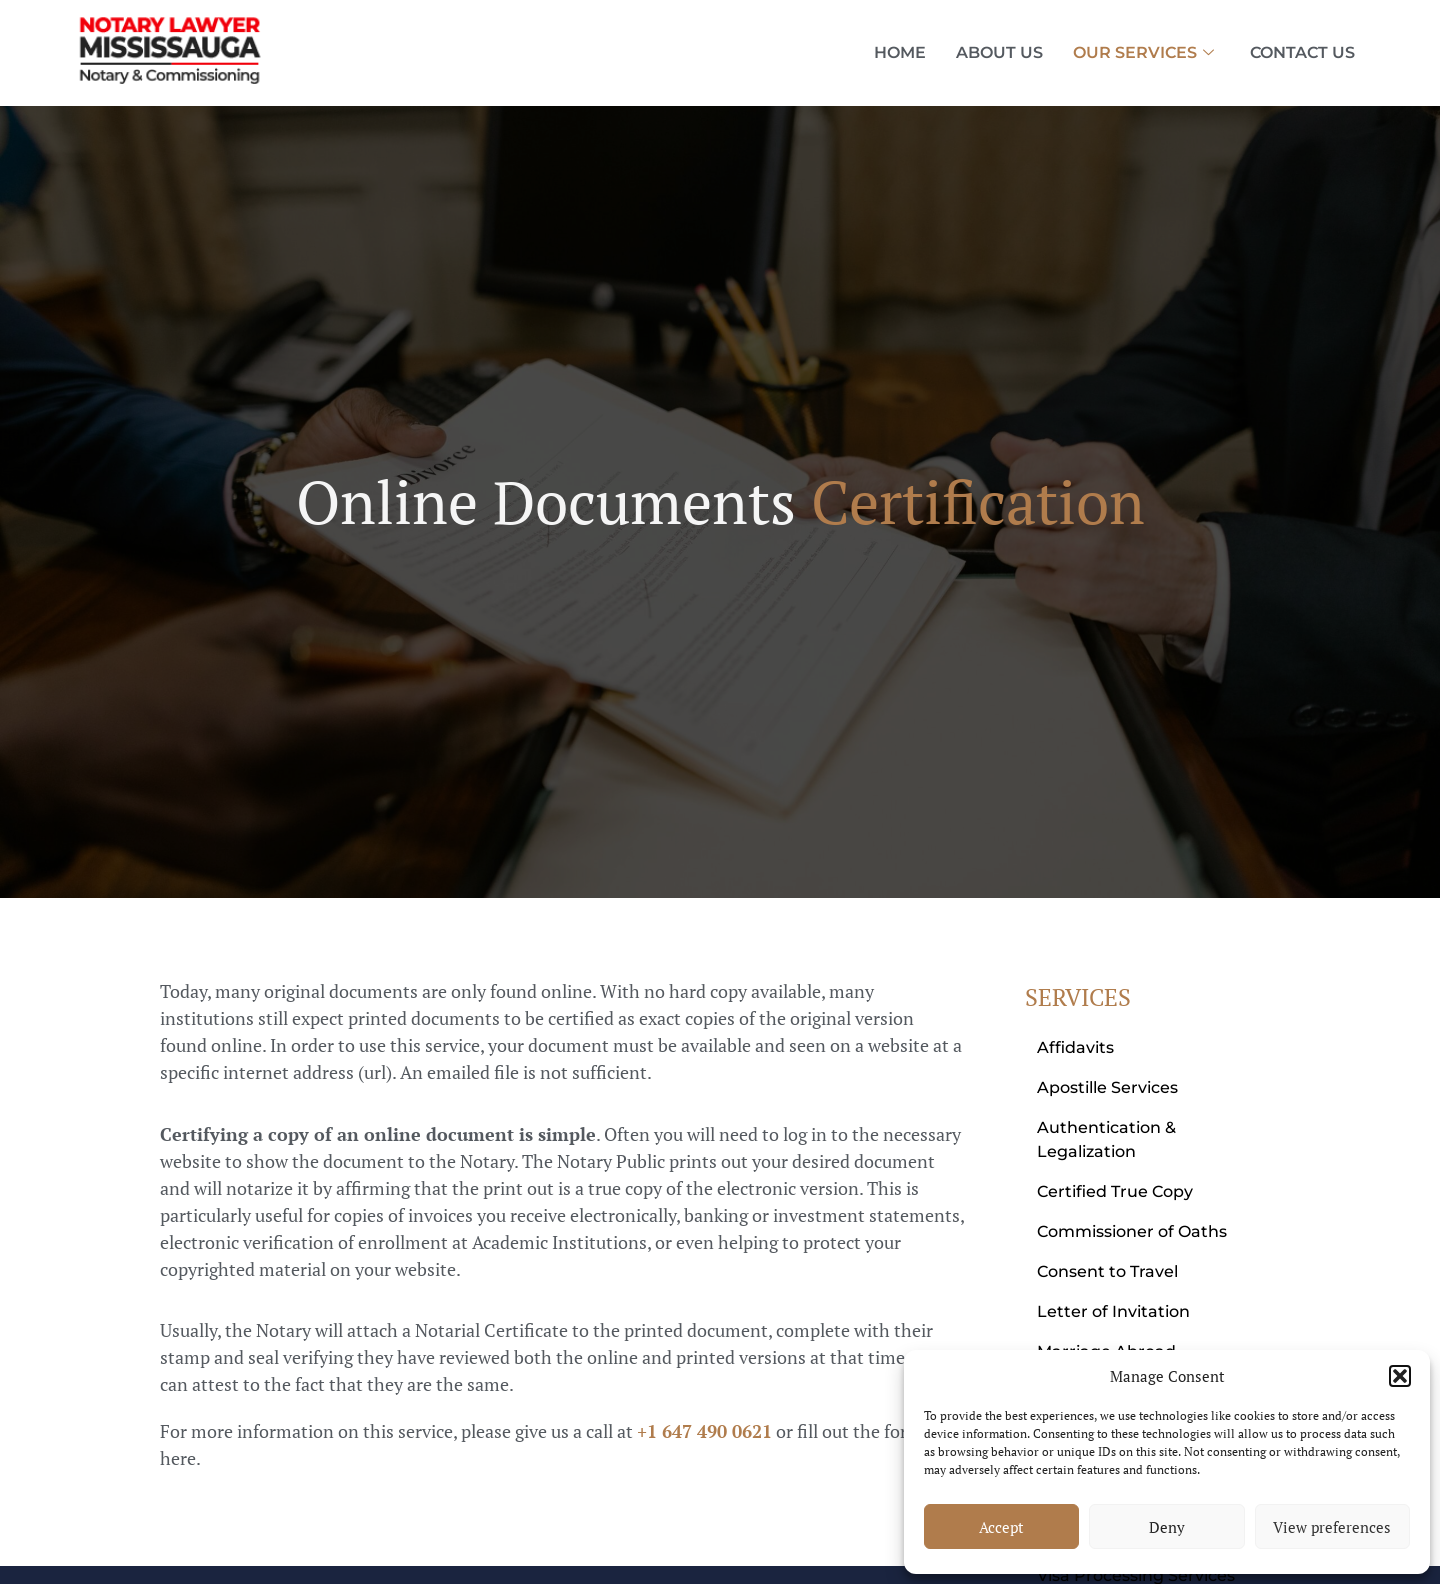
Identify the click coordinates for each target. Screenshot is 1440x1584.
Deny (1167, 1527)
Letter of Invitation (1113, 1311)
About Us (999, 52)
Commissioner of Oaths (1132, 1231)
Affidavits (1075, 1047)
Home (900, 52)
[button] (1400, 1376)
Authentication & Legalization (1106, 1139)
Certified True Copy (1115, 1191)
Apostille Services (1107, 1087)
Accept (1001, 1527)
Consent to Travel (1107, 1271)
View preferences (1332, 1527)
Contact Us (1302, 52)
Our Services (1143, 52)
